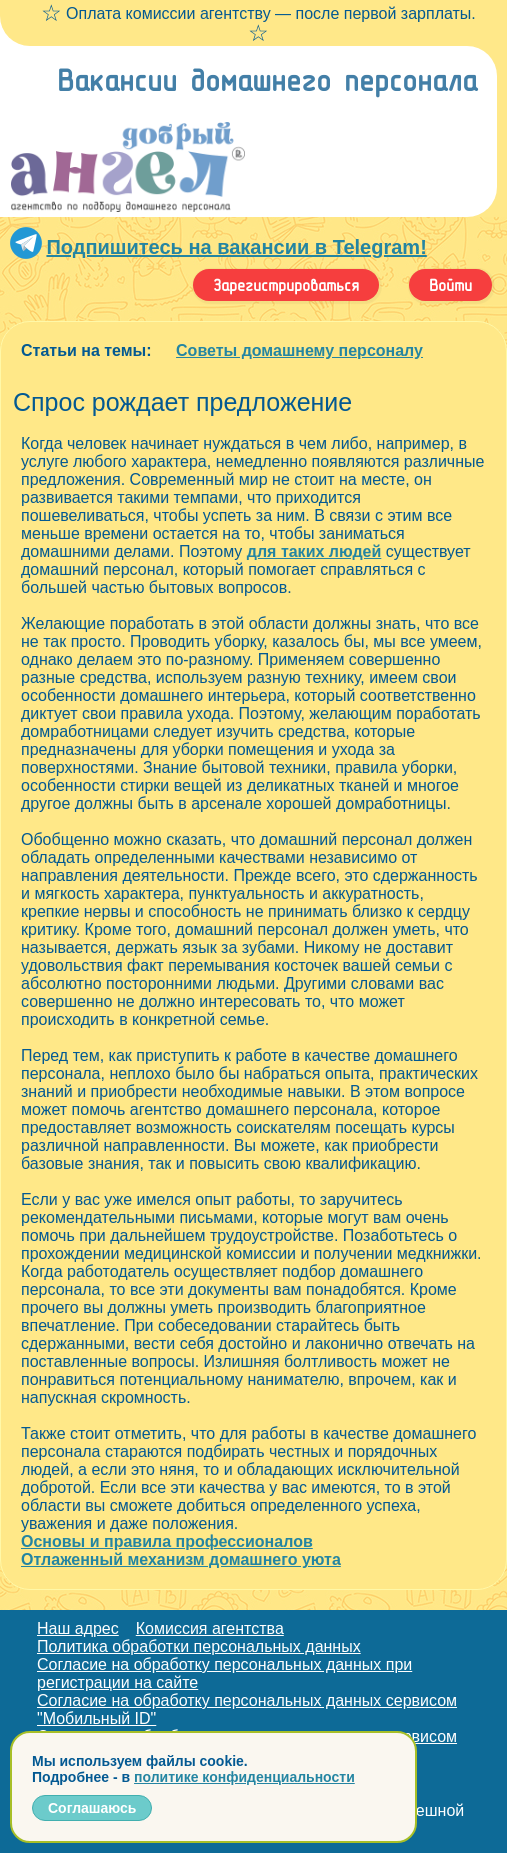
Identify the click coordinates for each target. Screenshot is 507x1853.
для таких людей (314, 551)
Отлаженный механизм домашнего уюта (181, 1559)
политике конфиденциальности (244, 1777)
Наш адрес (78, 1628)
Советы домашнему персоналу (299, 350)
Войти (450, 285)
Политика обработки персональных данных (199, 1646)
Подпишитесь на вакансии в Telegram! (236, 247)
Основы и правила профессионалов (167, 1541)
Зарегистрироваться (286, 285)
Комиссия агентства (210, 1628)
